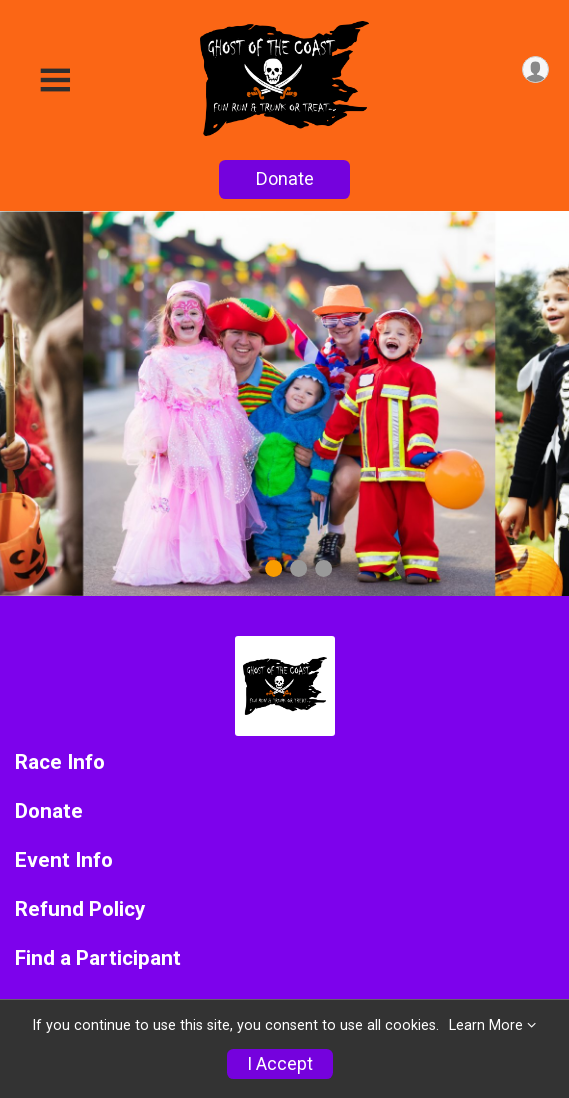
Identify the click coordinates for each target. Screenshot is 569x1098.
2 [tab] (298, 567)
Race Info (60, 762)
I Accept (280, 1064)
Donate (285, 178)
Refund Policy (80, 909)
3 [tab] (323, 567)
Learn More (486, 1025)
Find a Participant (98, 958)
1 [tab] (273, 567)
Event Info (64, 860)
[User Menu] (535, 69)
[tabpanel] (284, 403)
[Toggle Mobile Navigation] (55, 80)
